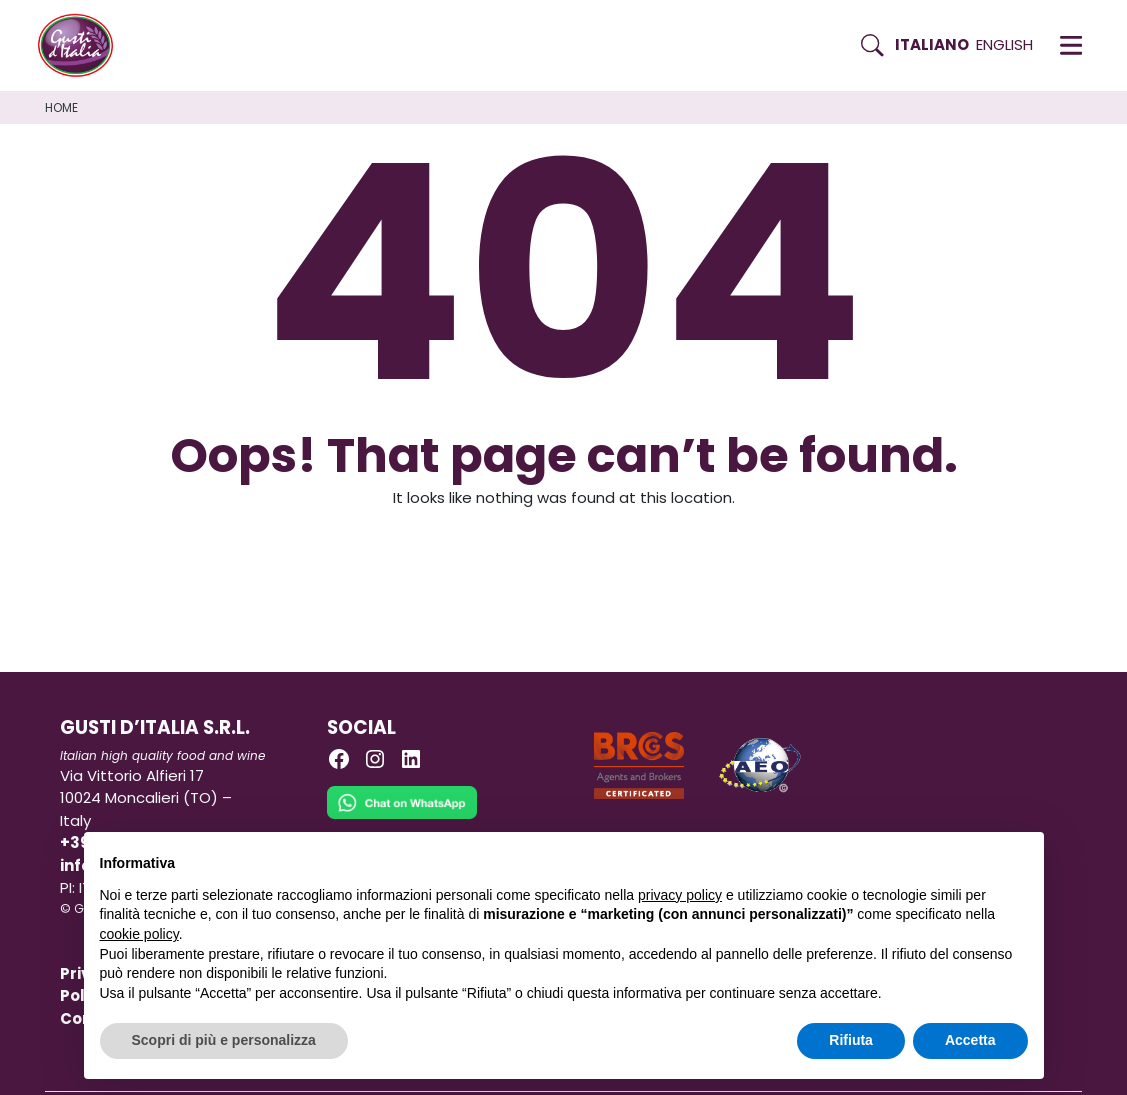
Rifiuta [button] (851, 1040)
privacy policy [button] (680, 895)
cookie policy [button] (139, 934)
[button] (1071, 45)
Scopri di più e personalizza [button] (224, 1040)
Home (61, 107)
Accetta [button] (970, 1040)
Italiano (932, 44)
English (1004, 44)
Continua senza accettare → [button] (934, 857)
